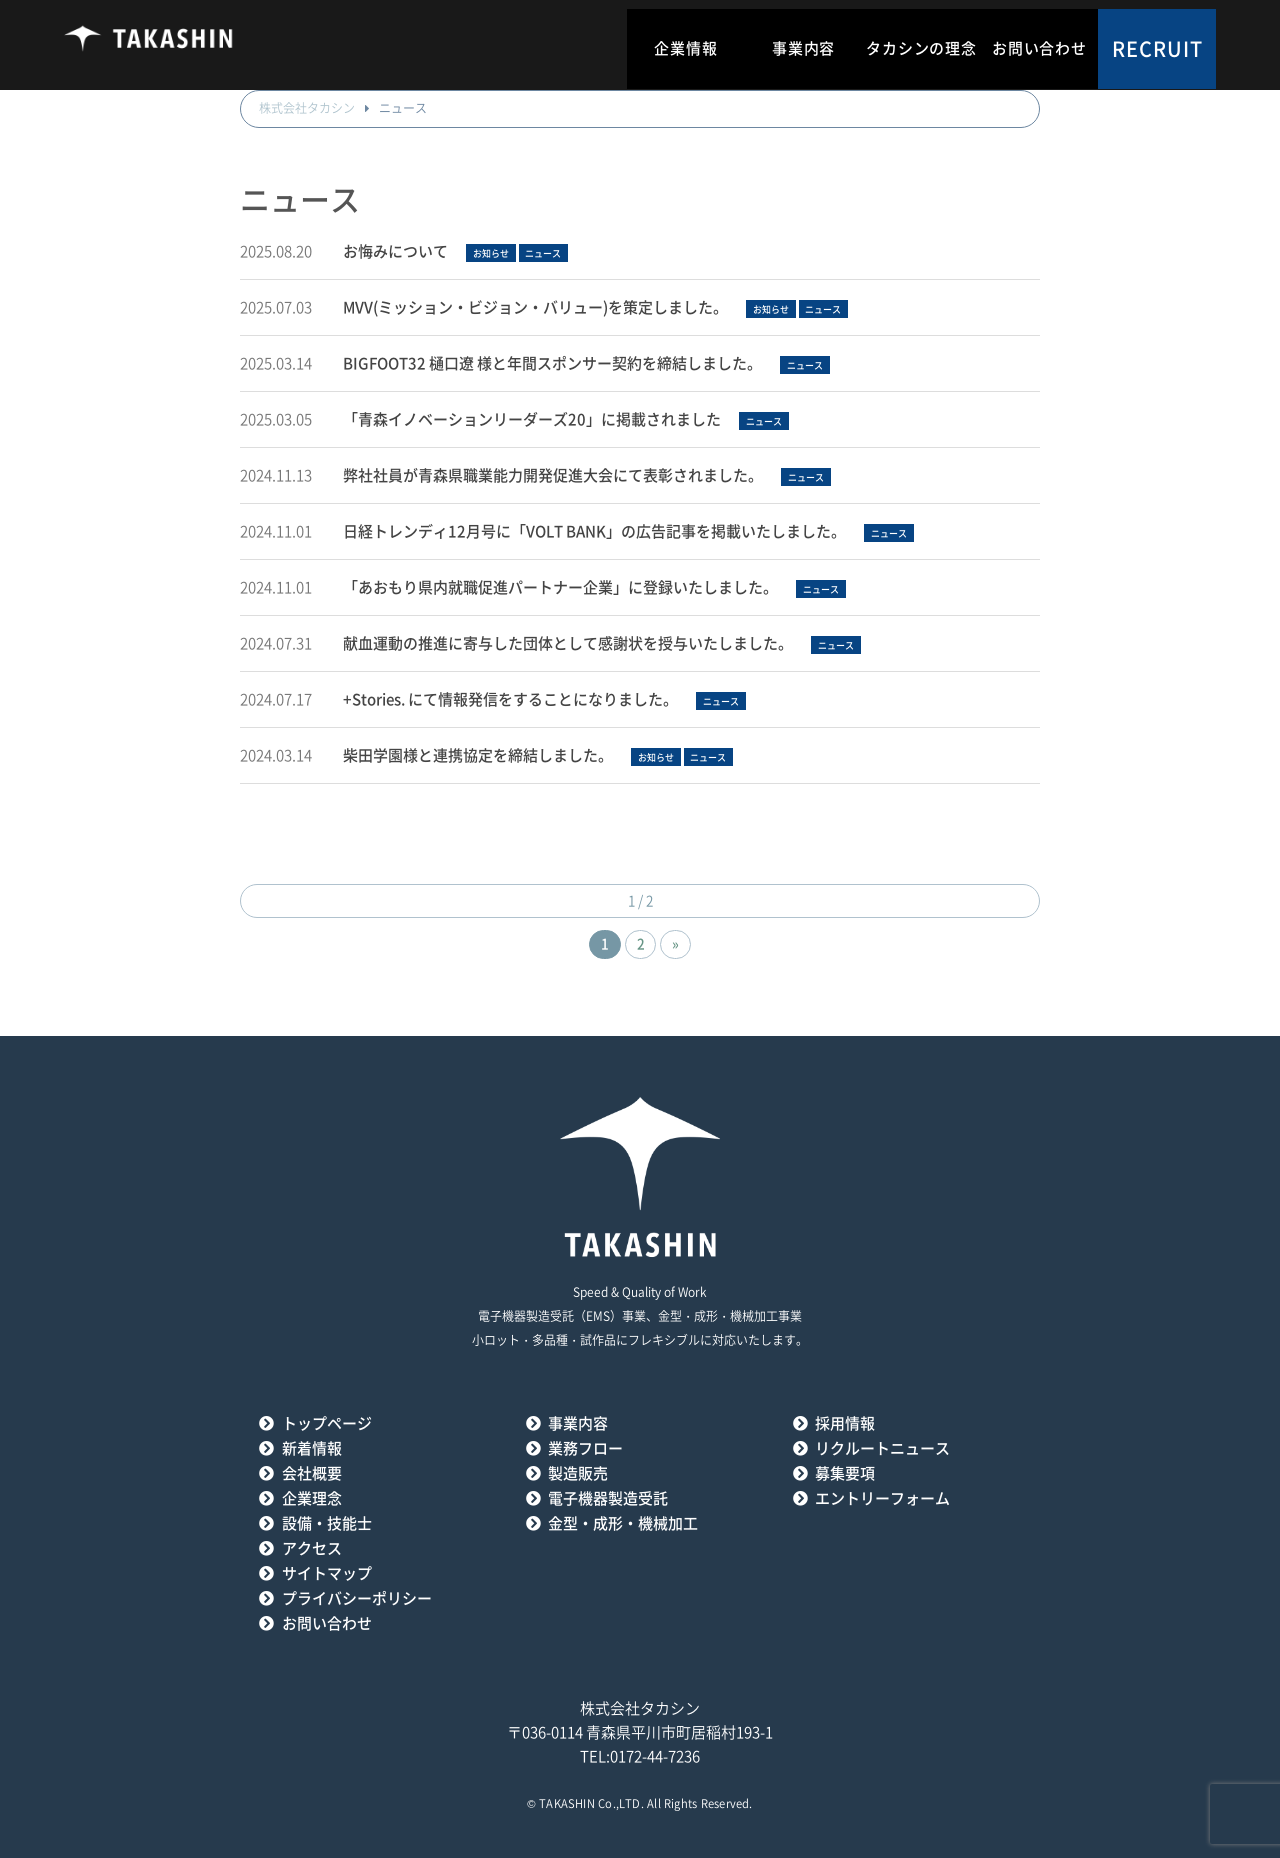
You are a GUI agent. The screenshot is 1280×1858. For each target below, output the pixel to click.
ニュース (543, 253)
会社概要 (312, 1473)
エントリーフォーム (882, 1498)
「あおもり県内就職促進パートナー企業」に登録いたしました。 (560, 587)
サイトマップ (327, 1573)
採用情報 (845, 1423)
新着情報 (312, 1448)
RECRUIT (1157, 49)
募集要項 (845, 1473)
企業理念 (312, 1498)
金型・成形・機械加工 (623, 1523)
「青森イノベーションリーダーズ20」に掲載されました (532, 419)
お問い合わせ (1039, 48)
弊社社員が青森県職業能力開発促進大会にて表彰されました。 (553, 475)
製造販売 (578, 1473)
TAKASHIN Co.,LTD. (591, 1803)
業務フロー (585, 1448)
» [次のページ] (675, 944)
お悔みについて (395, 251)
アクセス (312, 1548)
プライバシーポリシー (357, 1598)
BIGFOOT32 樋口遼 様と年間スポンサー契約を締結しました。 (552, 363)
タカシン (149, 45)
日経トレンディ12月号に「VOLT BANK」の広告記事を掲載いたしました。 (594, 531)
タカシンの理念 (921, 48)
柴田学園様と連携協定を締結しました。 (478, 755)
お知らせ (491, 253)
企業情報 (685, 48)
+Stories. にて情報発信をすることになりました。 (510, 699)
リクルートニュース (882, 1448)
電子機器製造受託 (608, 1498)
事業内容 (803, 48)
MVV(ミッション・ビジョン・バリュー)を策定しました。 (535, 307)
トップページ (327, 1423)
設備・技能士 (327, 1523)
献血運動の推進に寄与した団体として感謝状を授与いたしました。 (568, 643)
